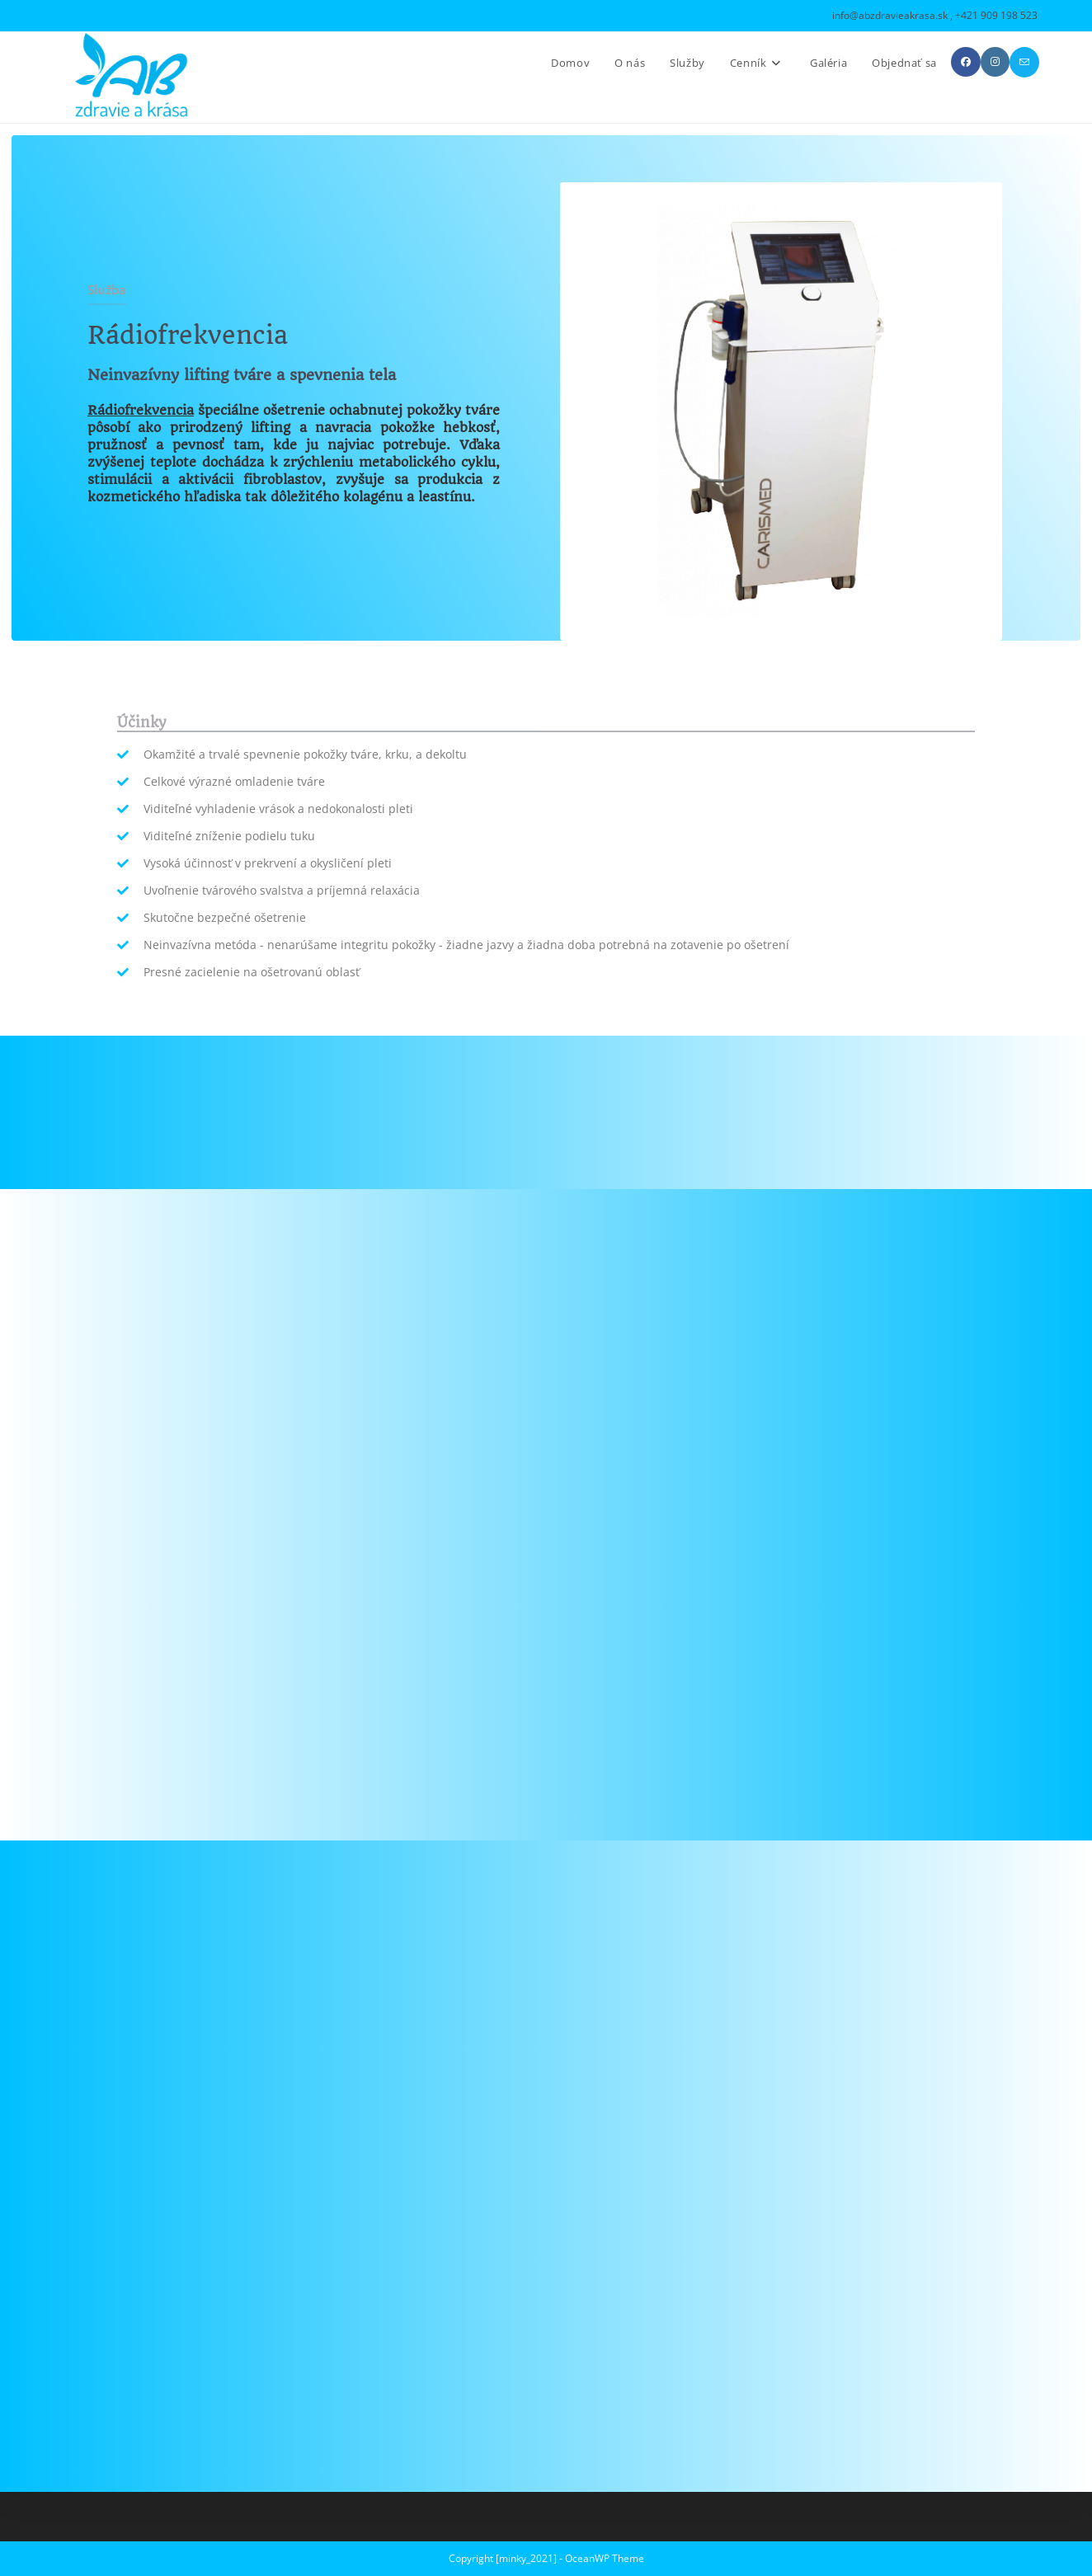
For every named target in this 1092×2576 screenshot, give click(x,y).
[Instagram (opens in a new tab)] (995, 62)
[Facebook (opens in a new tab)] (966, 62)
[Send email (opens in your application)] (1024, 62)
